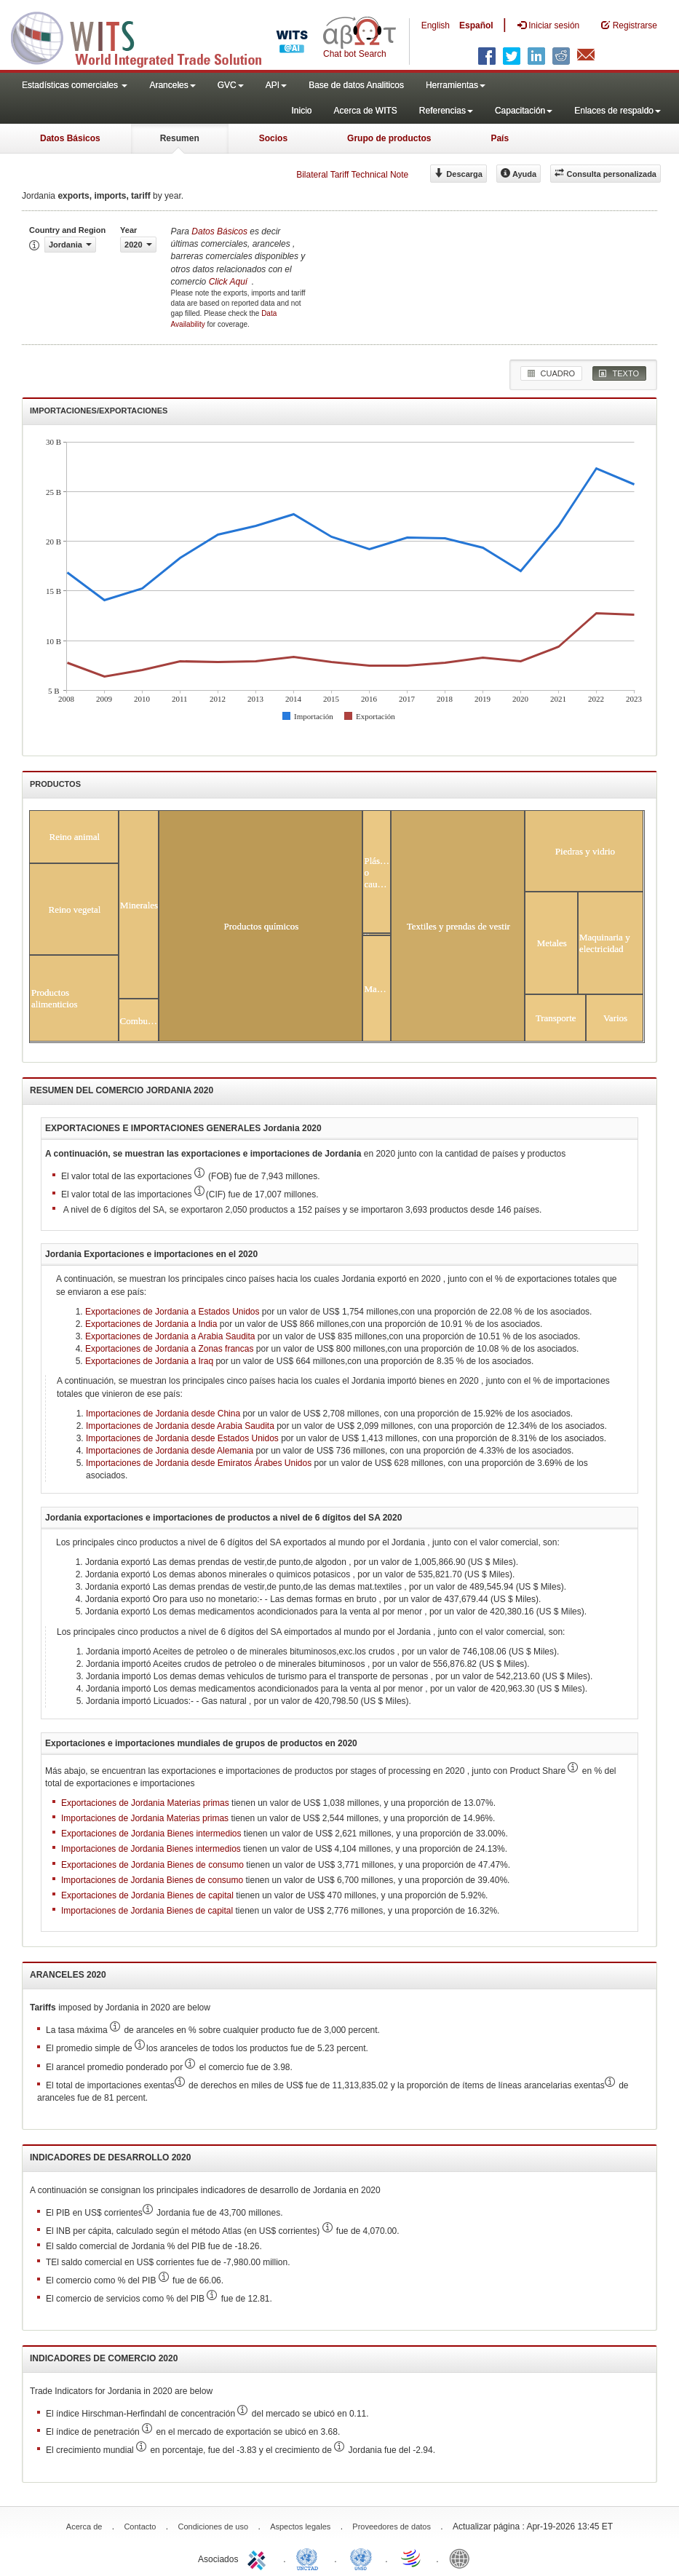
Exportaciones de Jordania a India (151, 1324)
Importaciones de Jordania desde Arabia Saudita (180, 1426)
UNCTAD (310, 2557)
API (276, 85)
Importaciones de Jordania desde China (163, 1413)
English (435, 25)
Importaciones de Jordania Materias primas (145, 1818)
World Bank (462, 2557)
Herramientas (455, 85)
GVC (231, 85)
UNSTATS (361, 2557)
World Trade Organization (411, 2557)
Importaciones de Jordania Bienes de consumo (152, 1880)
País (500, 138)
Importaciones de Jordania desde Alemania (169, 1451)
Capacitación (523, 111)
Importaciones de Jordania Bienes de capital (147, 1911)
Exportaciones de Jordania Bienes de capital (147, 1895)
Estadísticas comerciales (74, 85)
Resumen (179, 138)
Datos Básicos (70, 138)
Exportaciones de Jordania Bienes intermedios (151, 1833)
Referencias (446, 111)
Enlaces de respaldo (617, 111)
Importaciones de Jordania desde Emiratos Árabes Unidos (198, 1463)
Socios (273, 138)
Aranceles (172, 85)
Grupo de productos (389, 138)
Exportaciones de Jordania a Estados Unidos (172, 1312)
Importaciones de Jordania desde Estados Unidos (182, 1438)
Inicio (301, 111)
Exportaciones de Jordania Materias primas (145, 1803)
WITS (145, 36)
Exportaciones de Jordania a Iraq (149, 1361)
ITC (259, 2557)
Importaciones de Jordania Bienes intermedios (151, 1849)
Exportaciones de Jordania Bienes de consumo (152, 1865)
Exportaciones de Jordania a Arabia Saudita (170, 1336)
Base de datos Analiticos (356, 85)
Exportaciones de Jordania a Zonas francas (169, 1349)
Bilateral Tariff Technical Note (352, 175)
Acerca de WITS (365, 111)
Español (476, 25)
